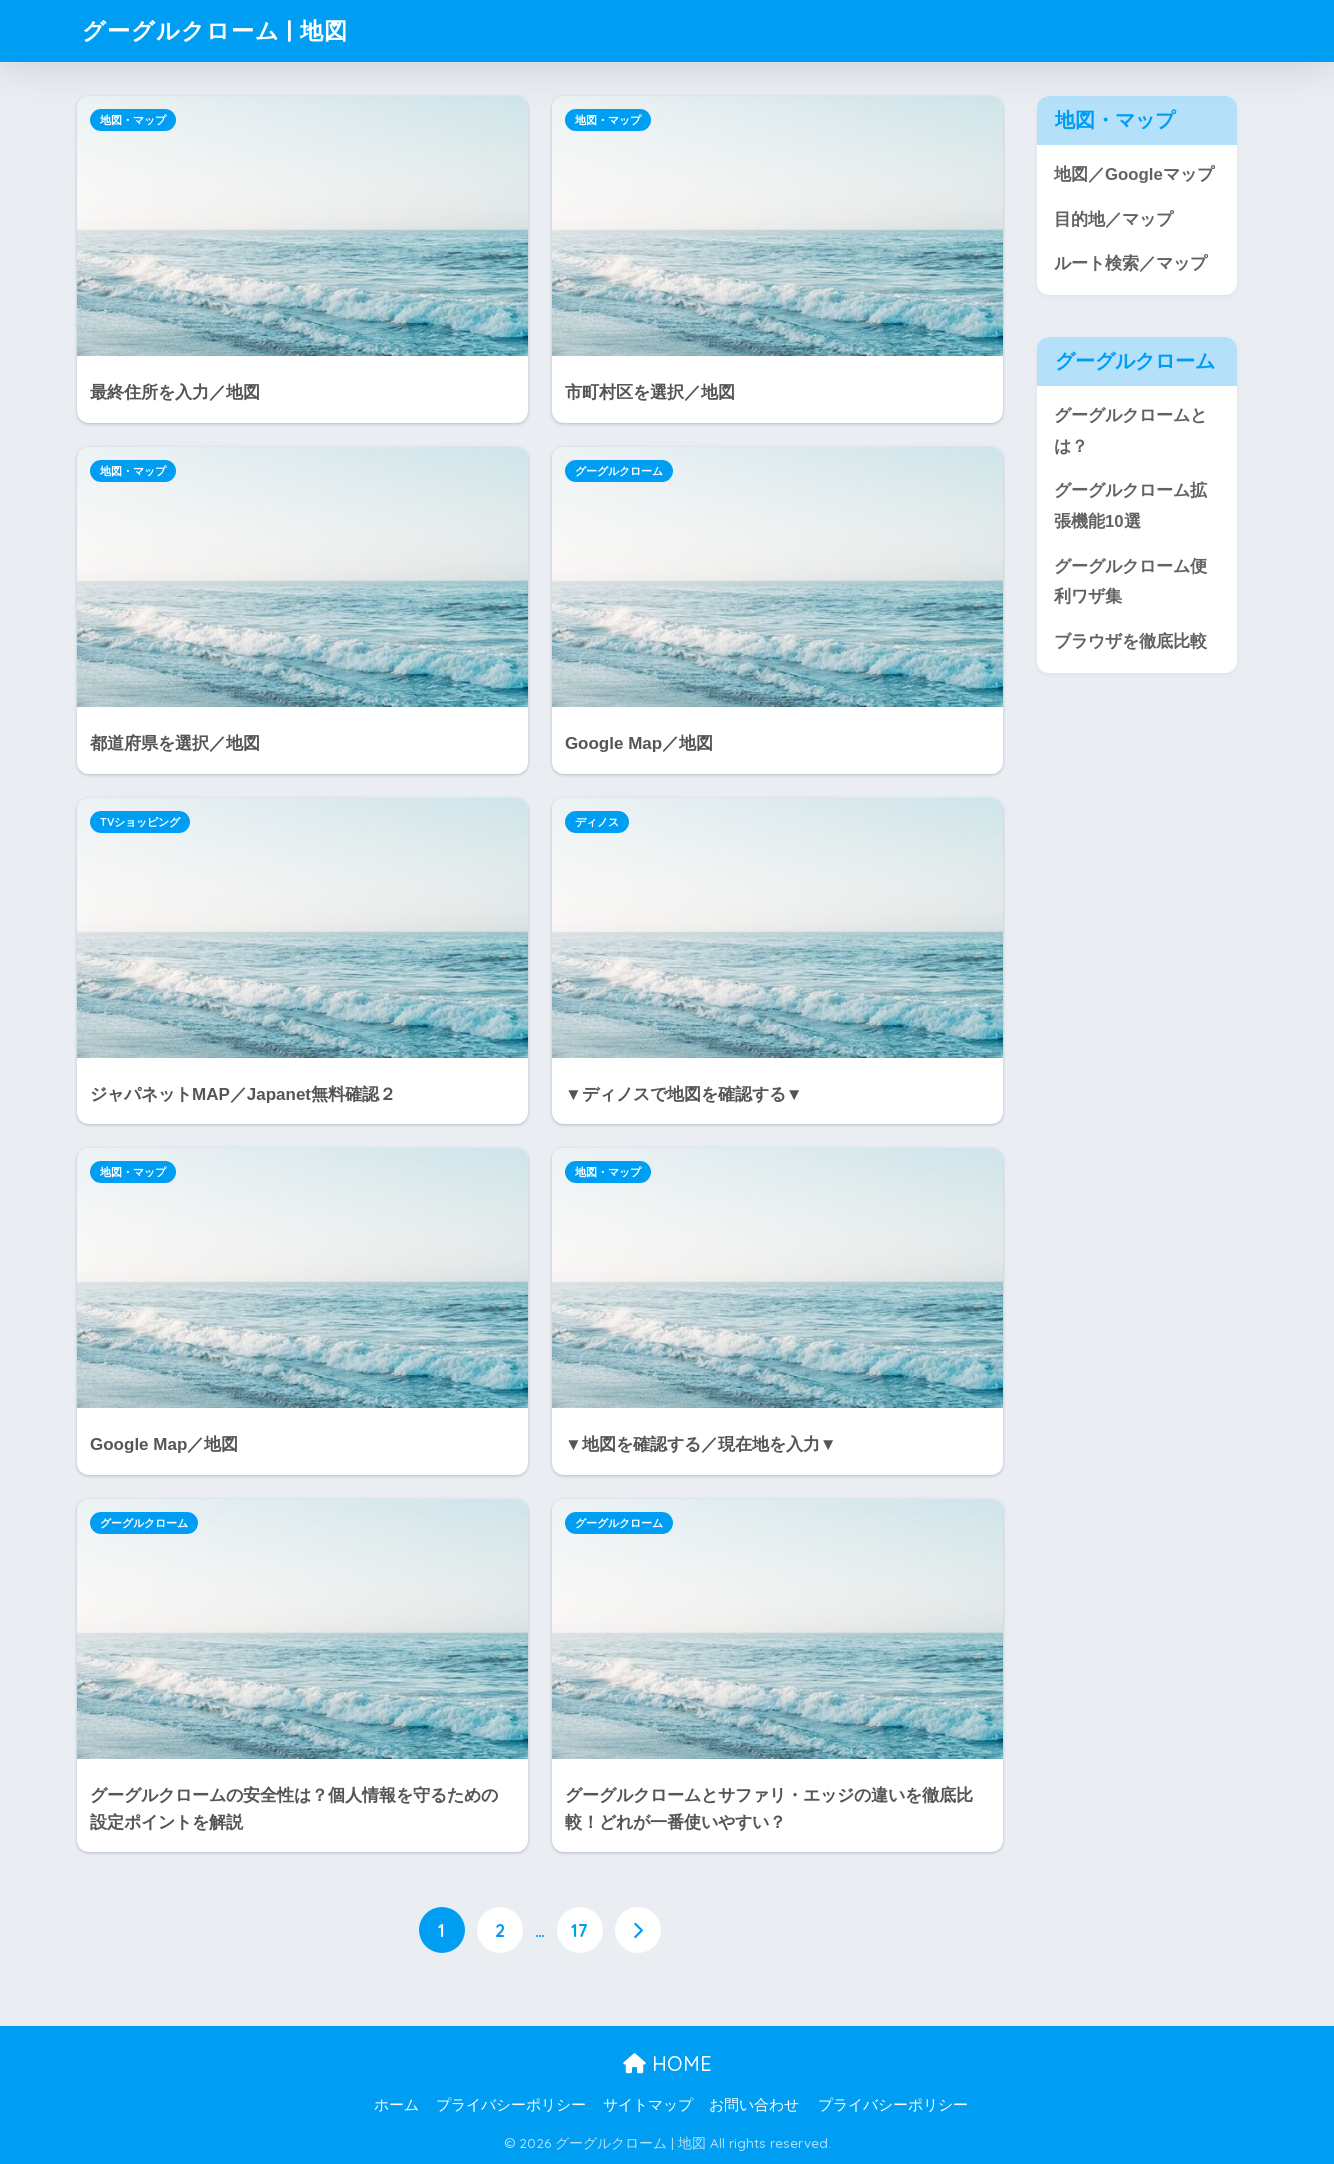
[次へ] (638, 1930)
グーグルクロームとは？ (1130, 431)
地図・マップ (133, 120)
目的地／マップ (1113, 219)
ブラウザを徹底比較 (1130, 641)
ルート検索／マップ (1130, 263)
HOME (667, 2063)
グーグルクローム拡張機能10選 (1130, 506)
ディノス (597, 822)
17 (579, 1930)
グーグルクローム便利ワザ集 (1130, 582)
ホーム (396, 2105)
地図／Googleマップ (1134, 174)
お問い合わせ (754, 2105)
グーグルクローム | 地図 (215, 30)
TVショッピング (140, 822)
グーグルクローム (619, 471)
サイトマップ (648, 2105)
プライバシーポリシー (511, 2105)
